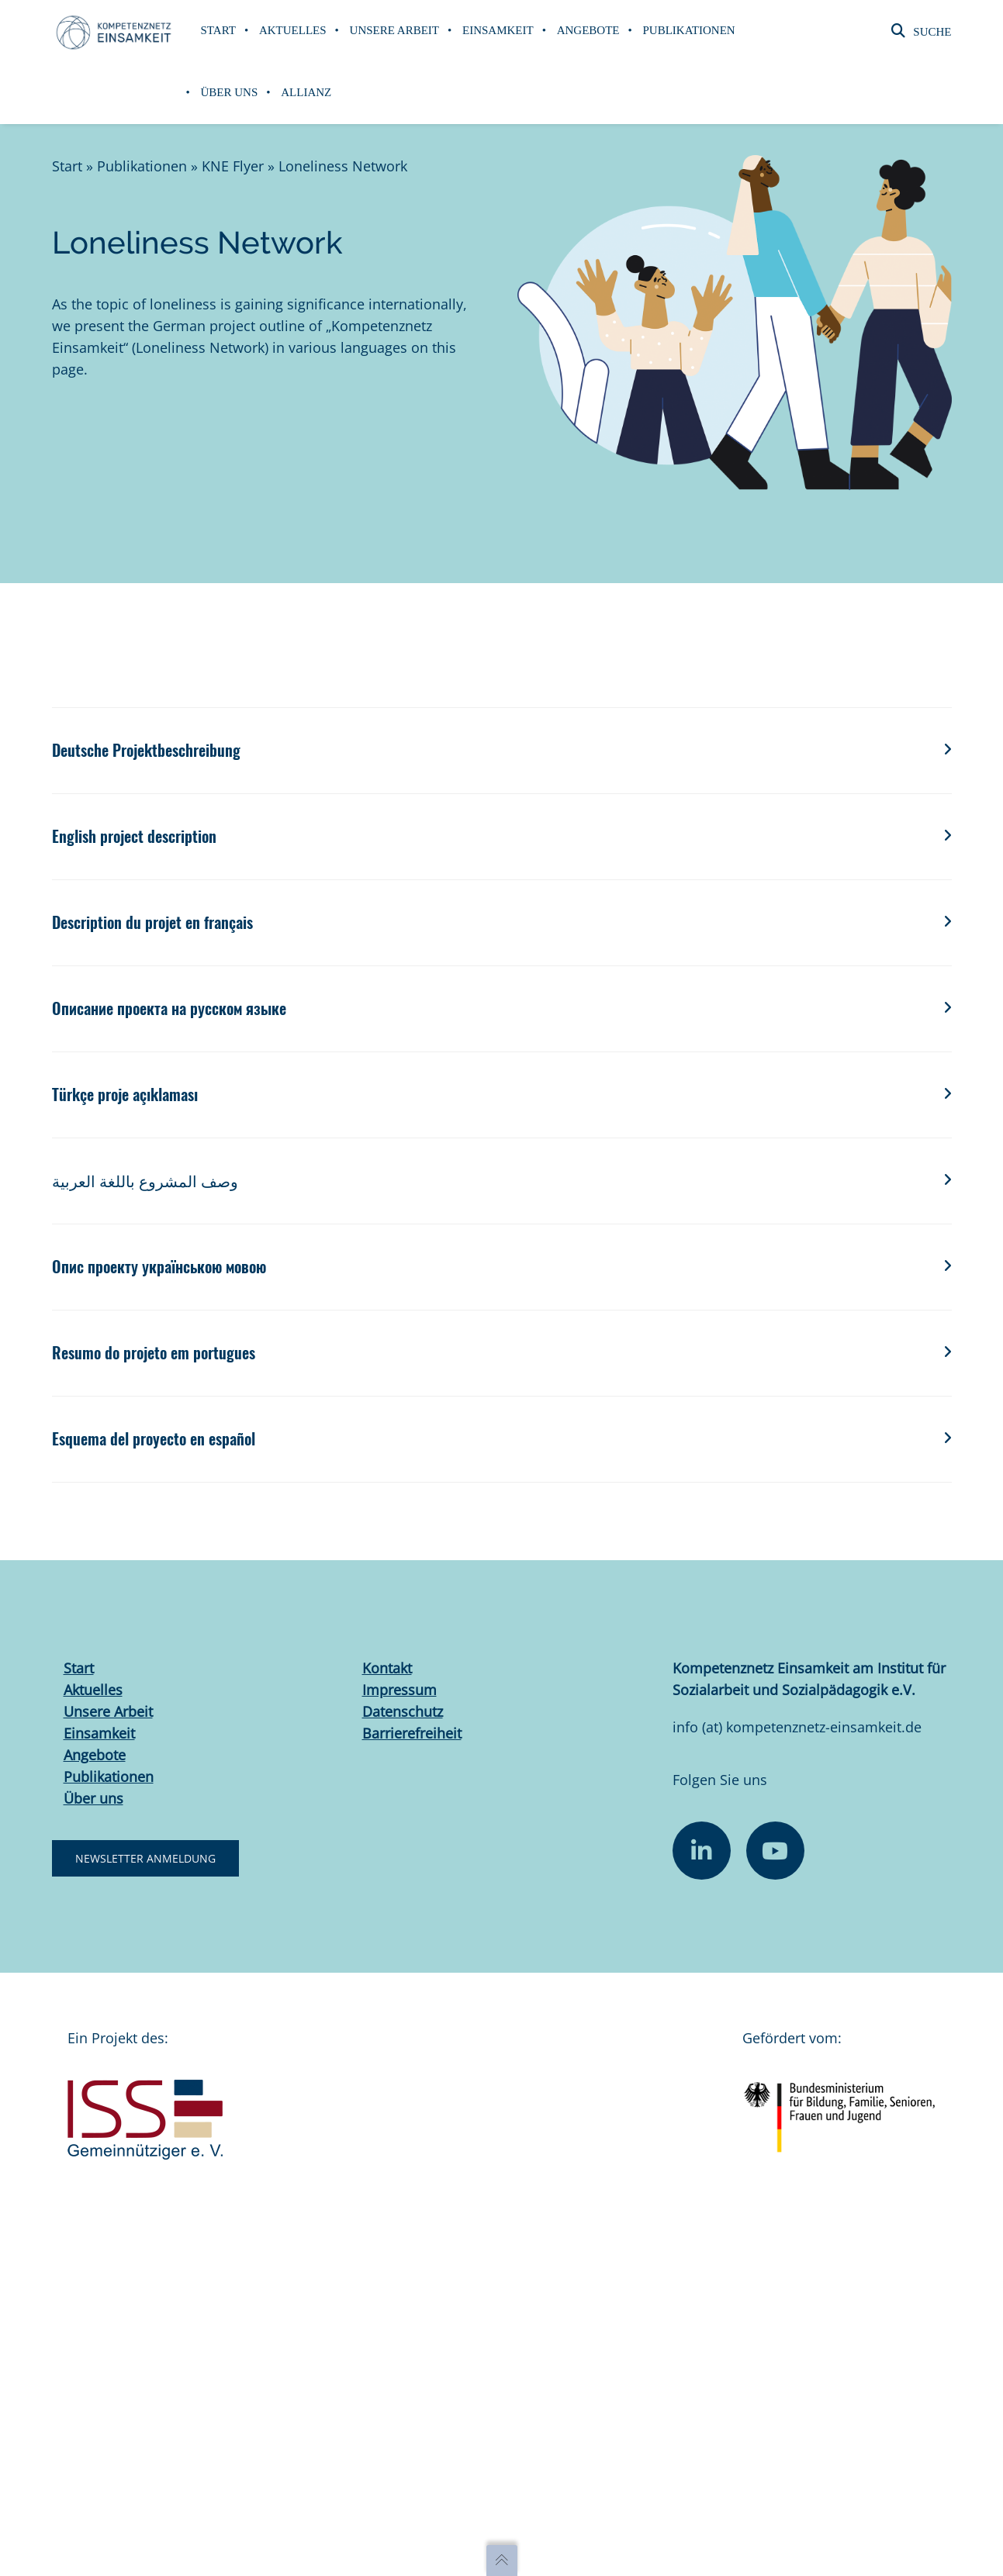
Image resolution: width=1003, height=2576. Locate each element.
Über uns (93, 1798)
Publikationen (142, 166)
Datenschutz (402, 1711)
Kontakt (387, 1668)
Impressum (399, 1689)
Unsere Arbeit (108, 1711)
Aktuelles (93, 1689)
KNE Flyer (233, 166)
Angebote (95, 1755)
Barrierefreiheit (412, 1733)
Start (67, 166)
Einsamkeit (99, 1733)
